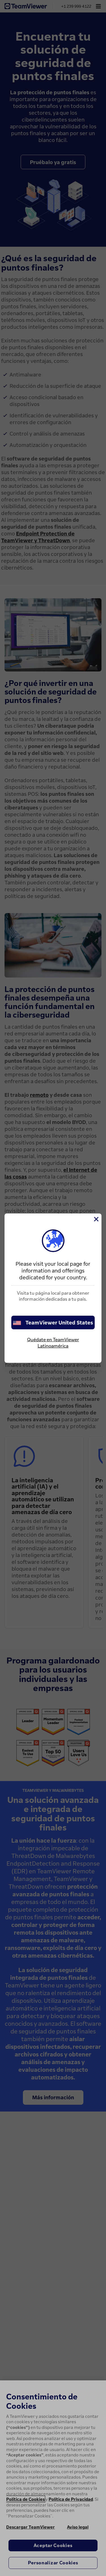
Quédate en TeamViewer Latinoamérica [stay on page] (53, 1342)
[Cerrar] (95, 1219)
